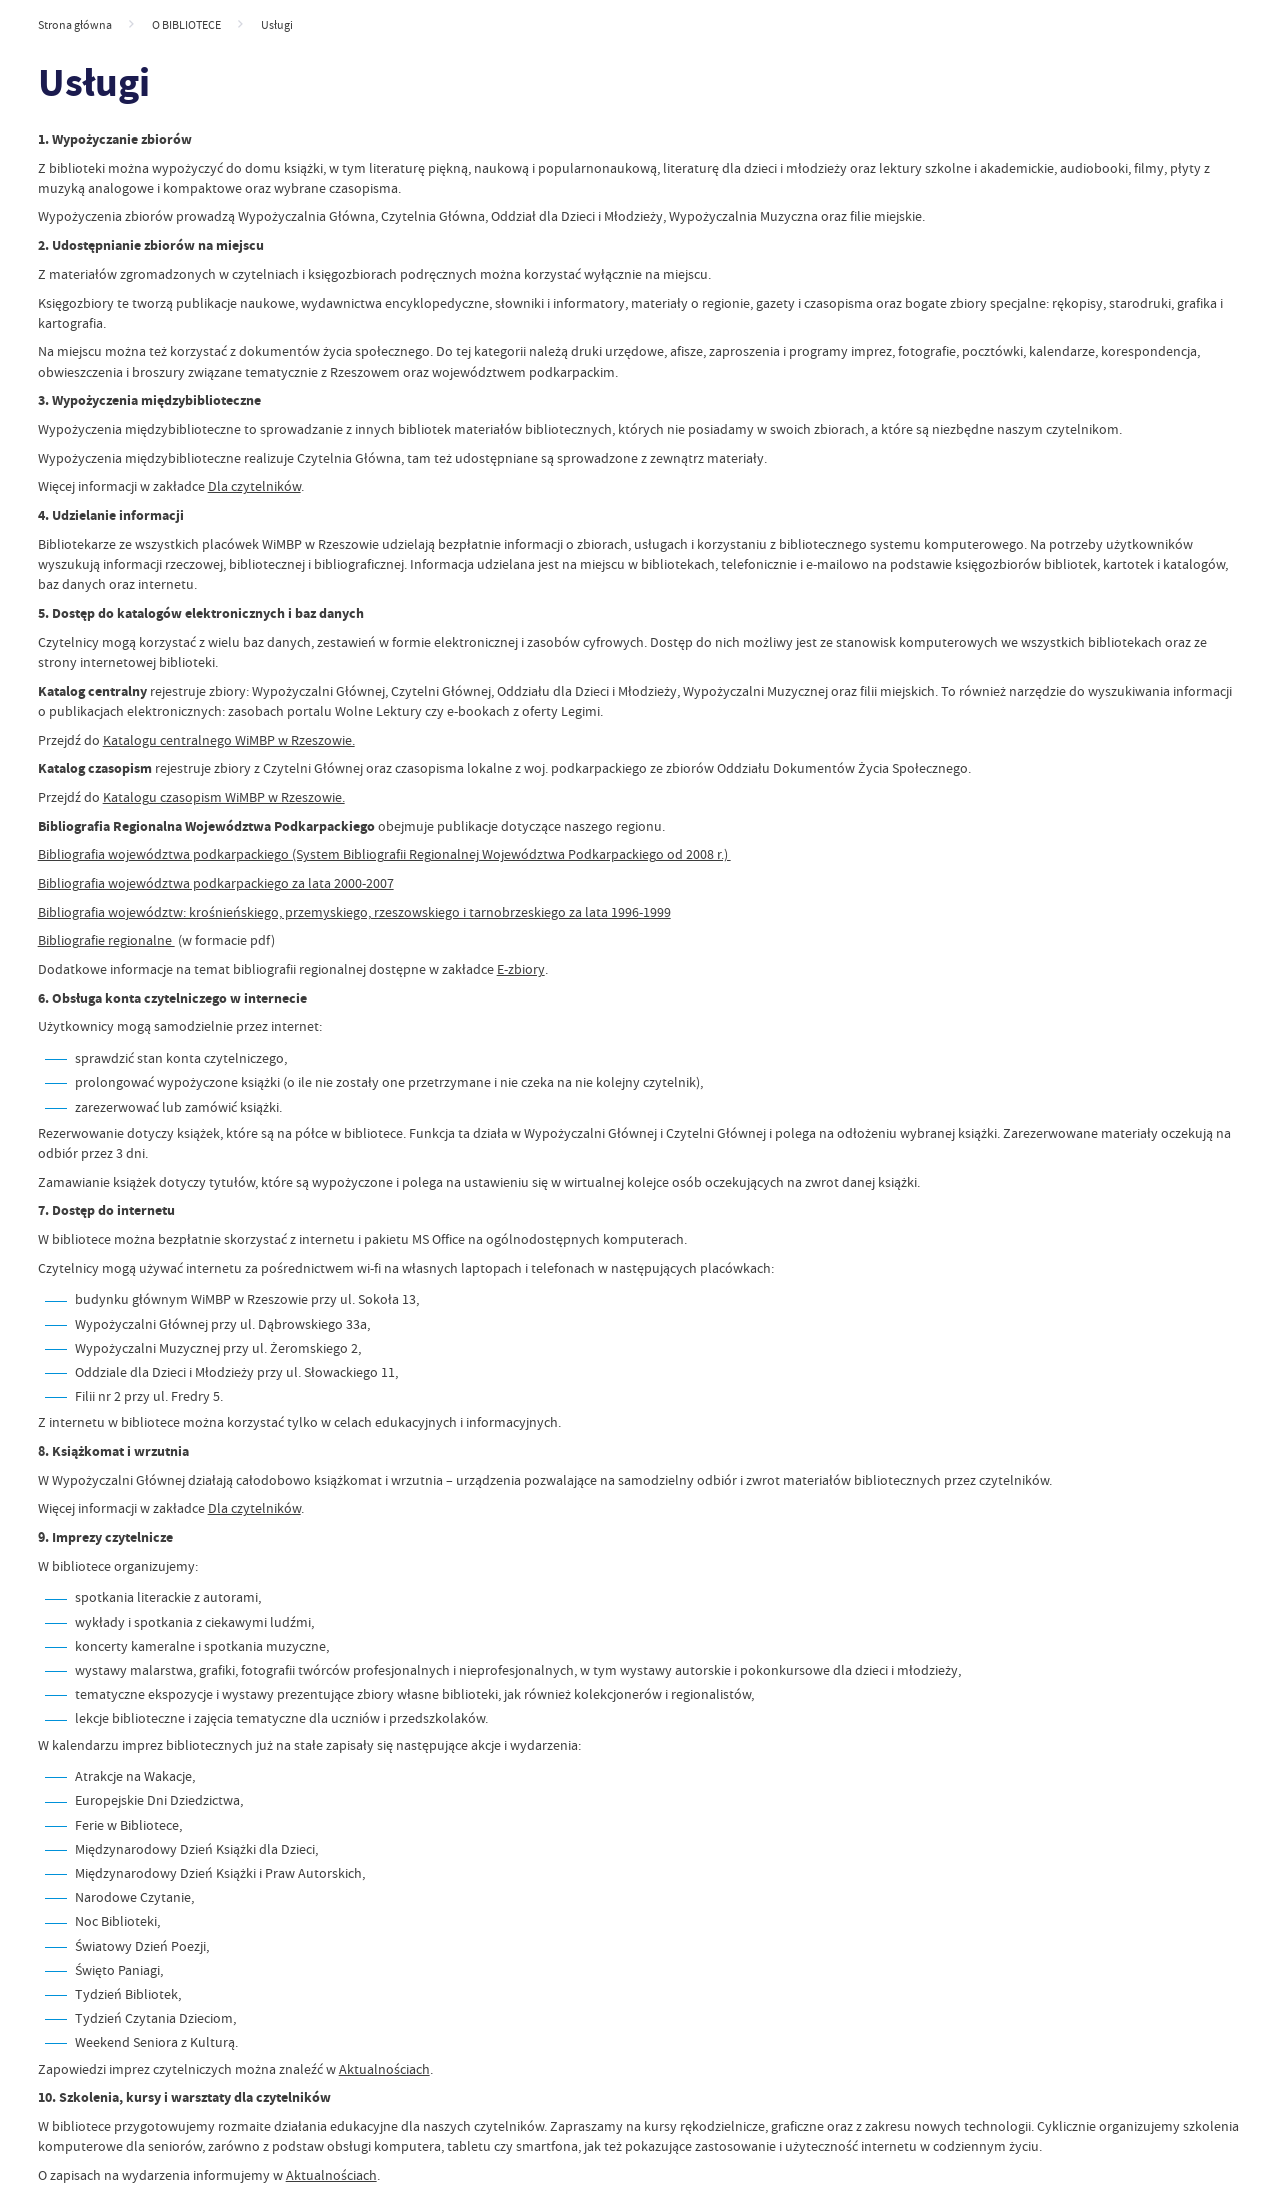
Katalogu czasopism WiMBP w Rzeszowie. (224, 797)
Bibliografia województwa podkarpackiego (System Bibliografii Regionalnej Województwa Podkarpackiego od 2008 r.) (384, 854)
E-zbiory (521, 969)
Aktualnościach (384, 2069)
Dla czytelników (254, 486)
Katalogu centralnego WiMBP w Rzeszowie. (229, 740)
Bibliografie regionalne (106, 940)
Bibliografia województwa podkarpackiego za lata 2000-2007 (216, 883)
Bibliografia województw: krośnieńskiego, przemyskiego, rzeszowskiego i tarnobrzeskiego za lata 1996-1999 (354, 912)
